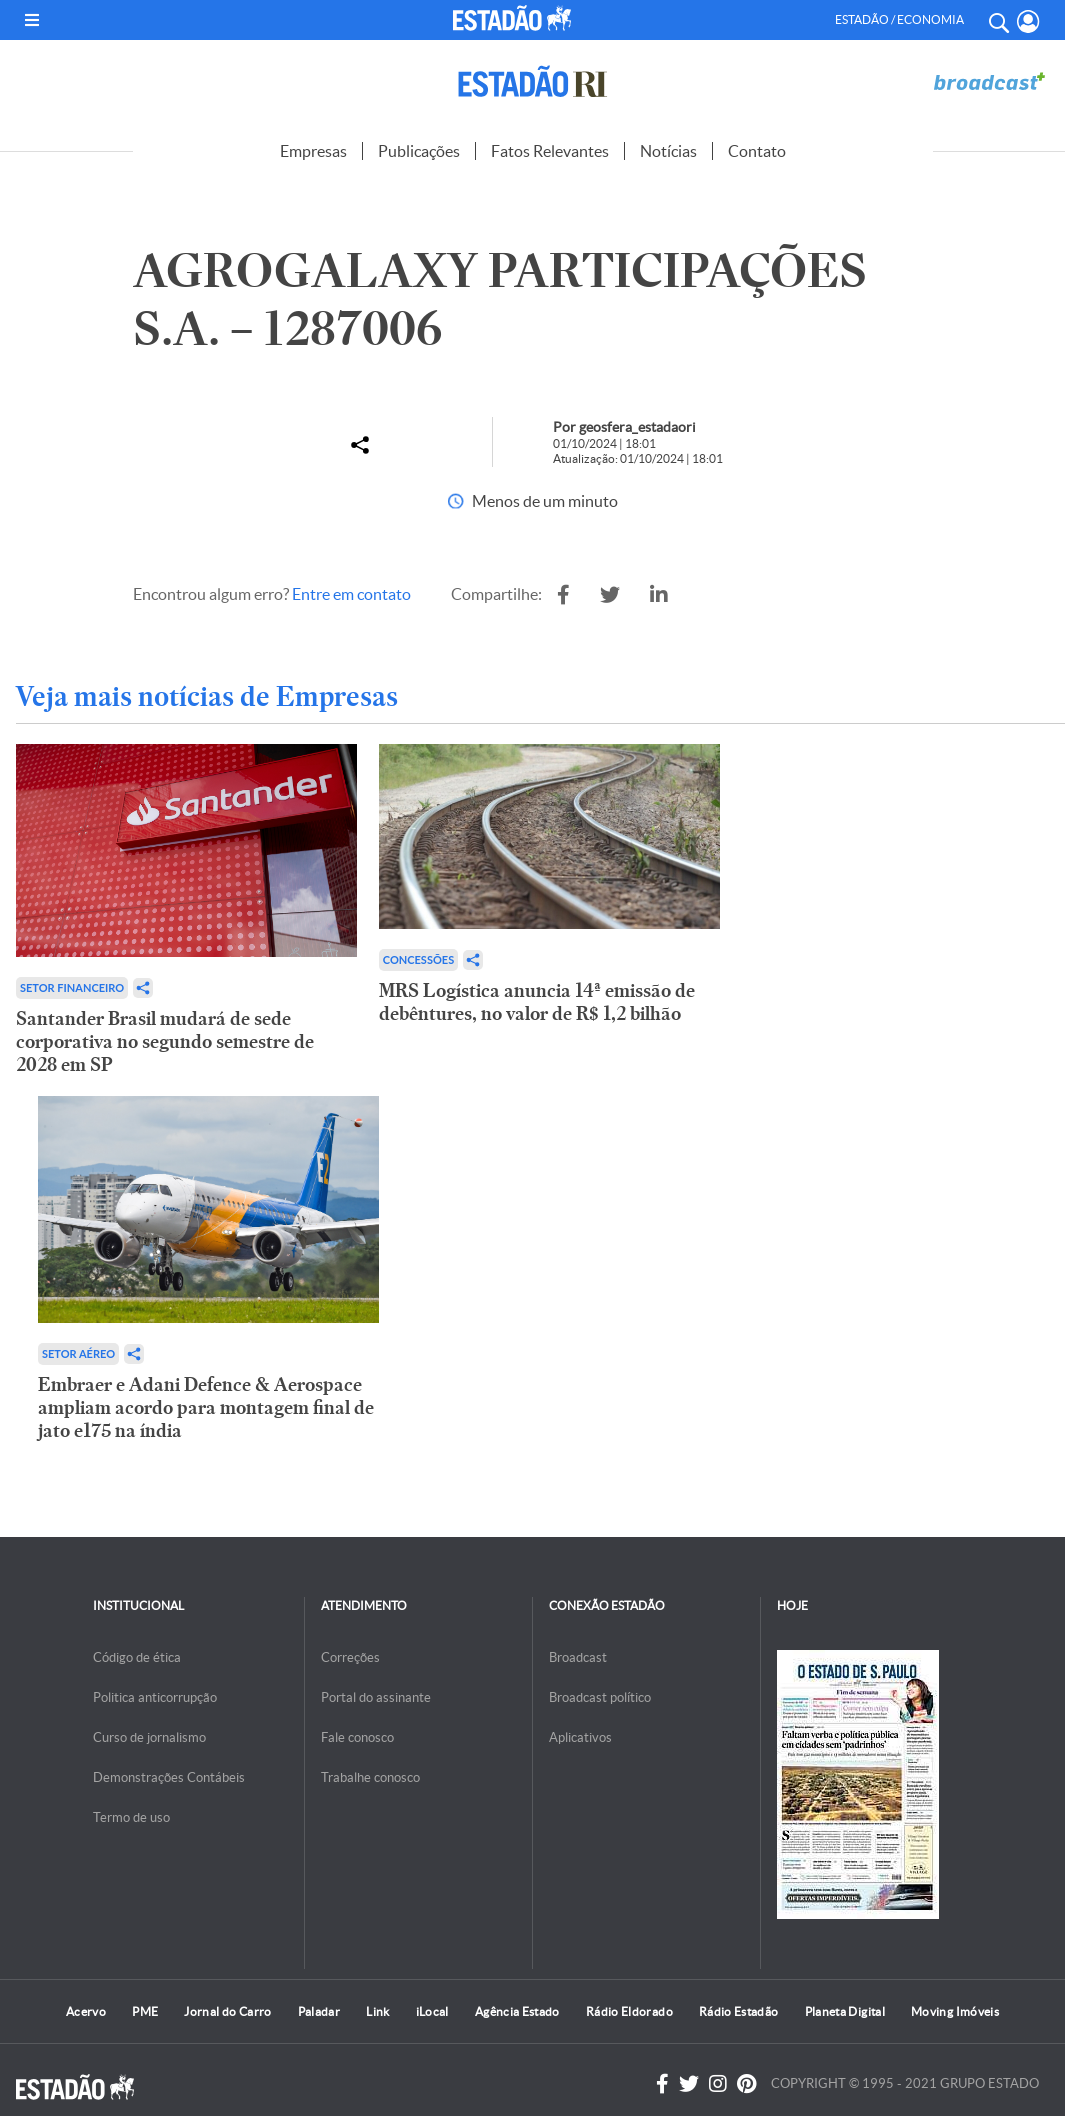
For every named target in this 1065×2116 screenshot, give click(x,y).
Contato (757, 151)
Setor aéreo (78, 1353)
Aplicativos (580, 1737)
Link (377, 2011)
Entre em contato (351, 594)
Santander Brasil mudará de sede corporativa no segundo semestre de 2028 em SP (165, 1041)
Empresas (313, 151)
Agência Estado (517, 2011)
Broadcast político (600, 1697)
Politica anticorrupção (155, 1697)
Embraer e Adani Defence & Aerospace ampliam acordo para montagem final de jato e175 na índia (206, 1407)
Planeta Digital (845, 2011)
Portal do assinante (376, 1697)
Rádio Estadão (739, 2011)
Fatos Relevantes (550, 151)
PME (145, 2011)
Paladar (319, 2011)
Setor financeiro (72, 987)
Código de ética (137, 1657)
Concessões (418, 959)
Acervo (86, 2011)
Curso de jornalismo (149, 1737)
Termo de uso (131, 1817)
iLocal (432, 2011)
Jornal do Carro (227, 2011)
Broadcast (578, 1657)
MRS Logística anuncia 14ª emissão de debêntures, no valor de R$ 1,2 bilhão (537, 1002)
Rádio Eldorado (629, 2011)
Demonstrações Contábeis (169, 1777)
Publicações (419, 151)
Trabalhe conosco (370, 1777)
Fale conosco (357, 1737)
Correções (350, 1657)
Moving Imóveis (955, 2011)
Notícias (668, 151)
